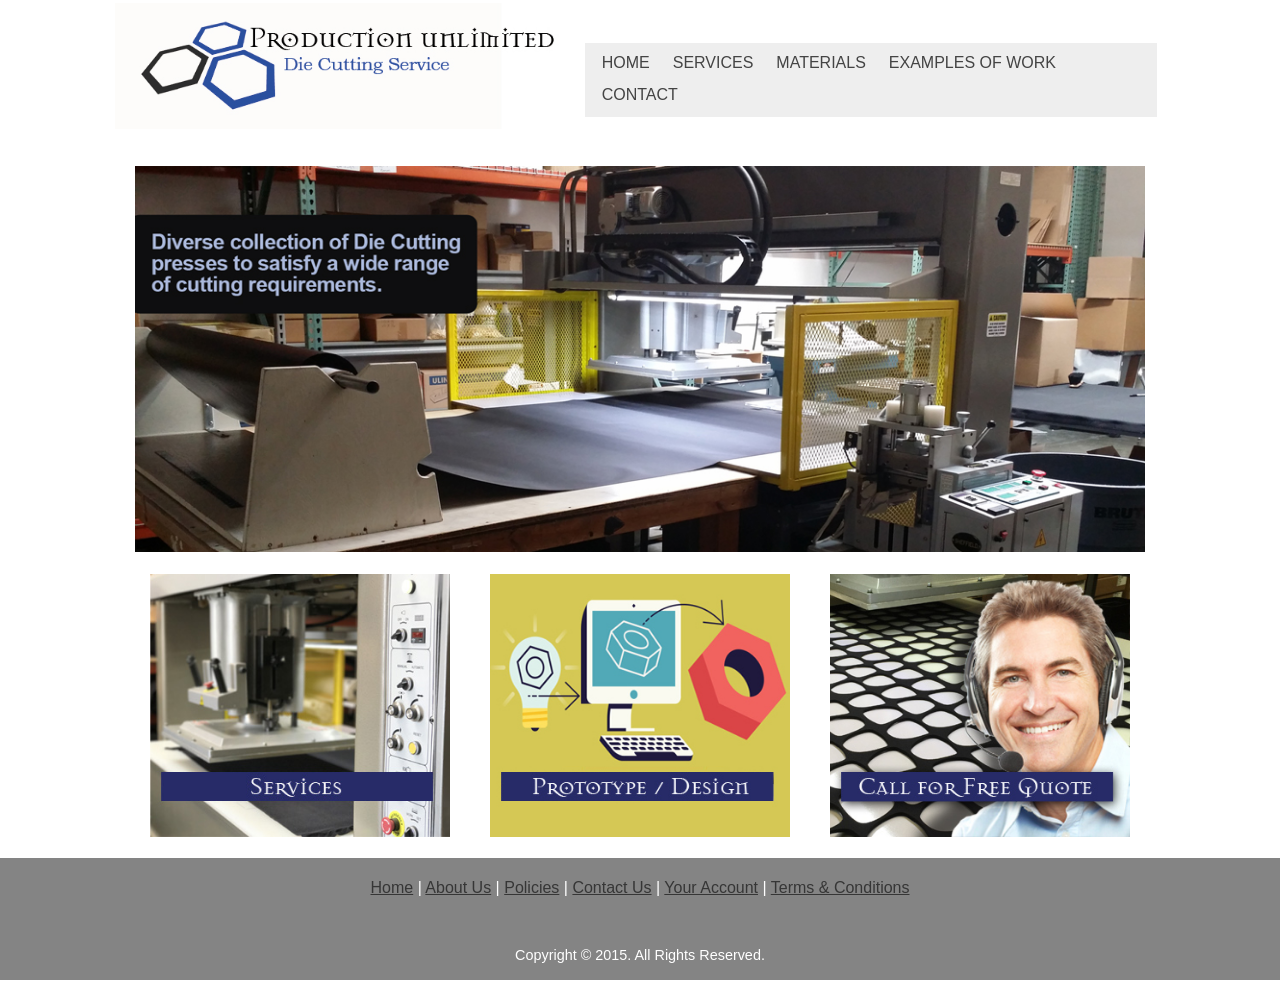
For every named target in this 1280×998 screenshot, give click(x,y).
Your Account (711, 887)
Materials (821, 62)
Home (626, 62)
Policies (531, 887)
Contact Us (611, 887)
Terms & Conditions (840, 887)
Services (713, 62)
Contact (640, 94)
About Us (458, 887)
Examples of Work (972, 62)
